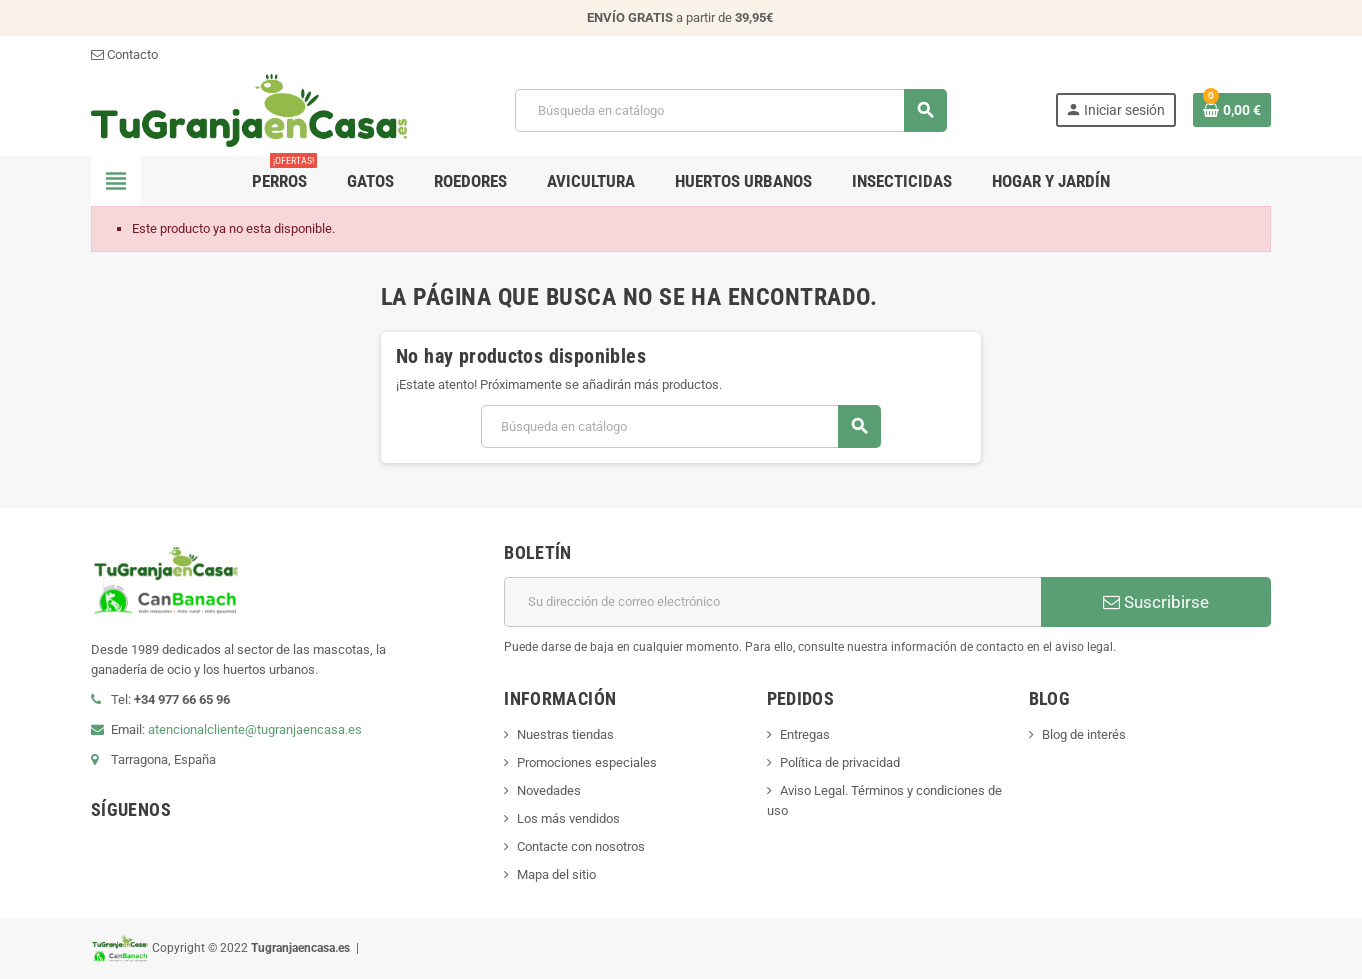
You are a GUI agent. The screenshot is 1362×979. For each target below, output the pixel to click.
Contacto (124, 54)
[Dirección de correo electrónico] (772, 602)
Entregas (805, 734)
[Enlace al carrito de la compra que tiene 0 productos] (1232, 110)
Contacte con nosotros (581, 846)
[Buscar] (730, 110)
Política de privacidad (840, 762)
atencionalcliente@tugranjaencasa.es (255, 729)
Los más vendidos (568, 818)
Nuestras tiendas (565, 734)
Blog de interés (1084, 734)
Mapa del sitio (556, 874)
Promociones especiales (587, 762)
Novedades (549, 790)
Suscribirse (1156, 602)
